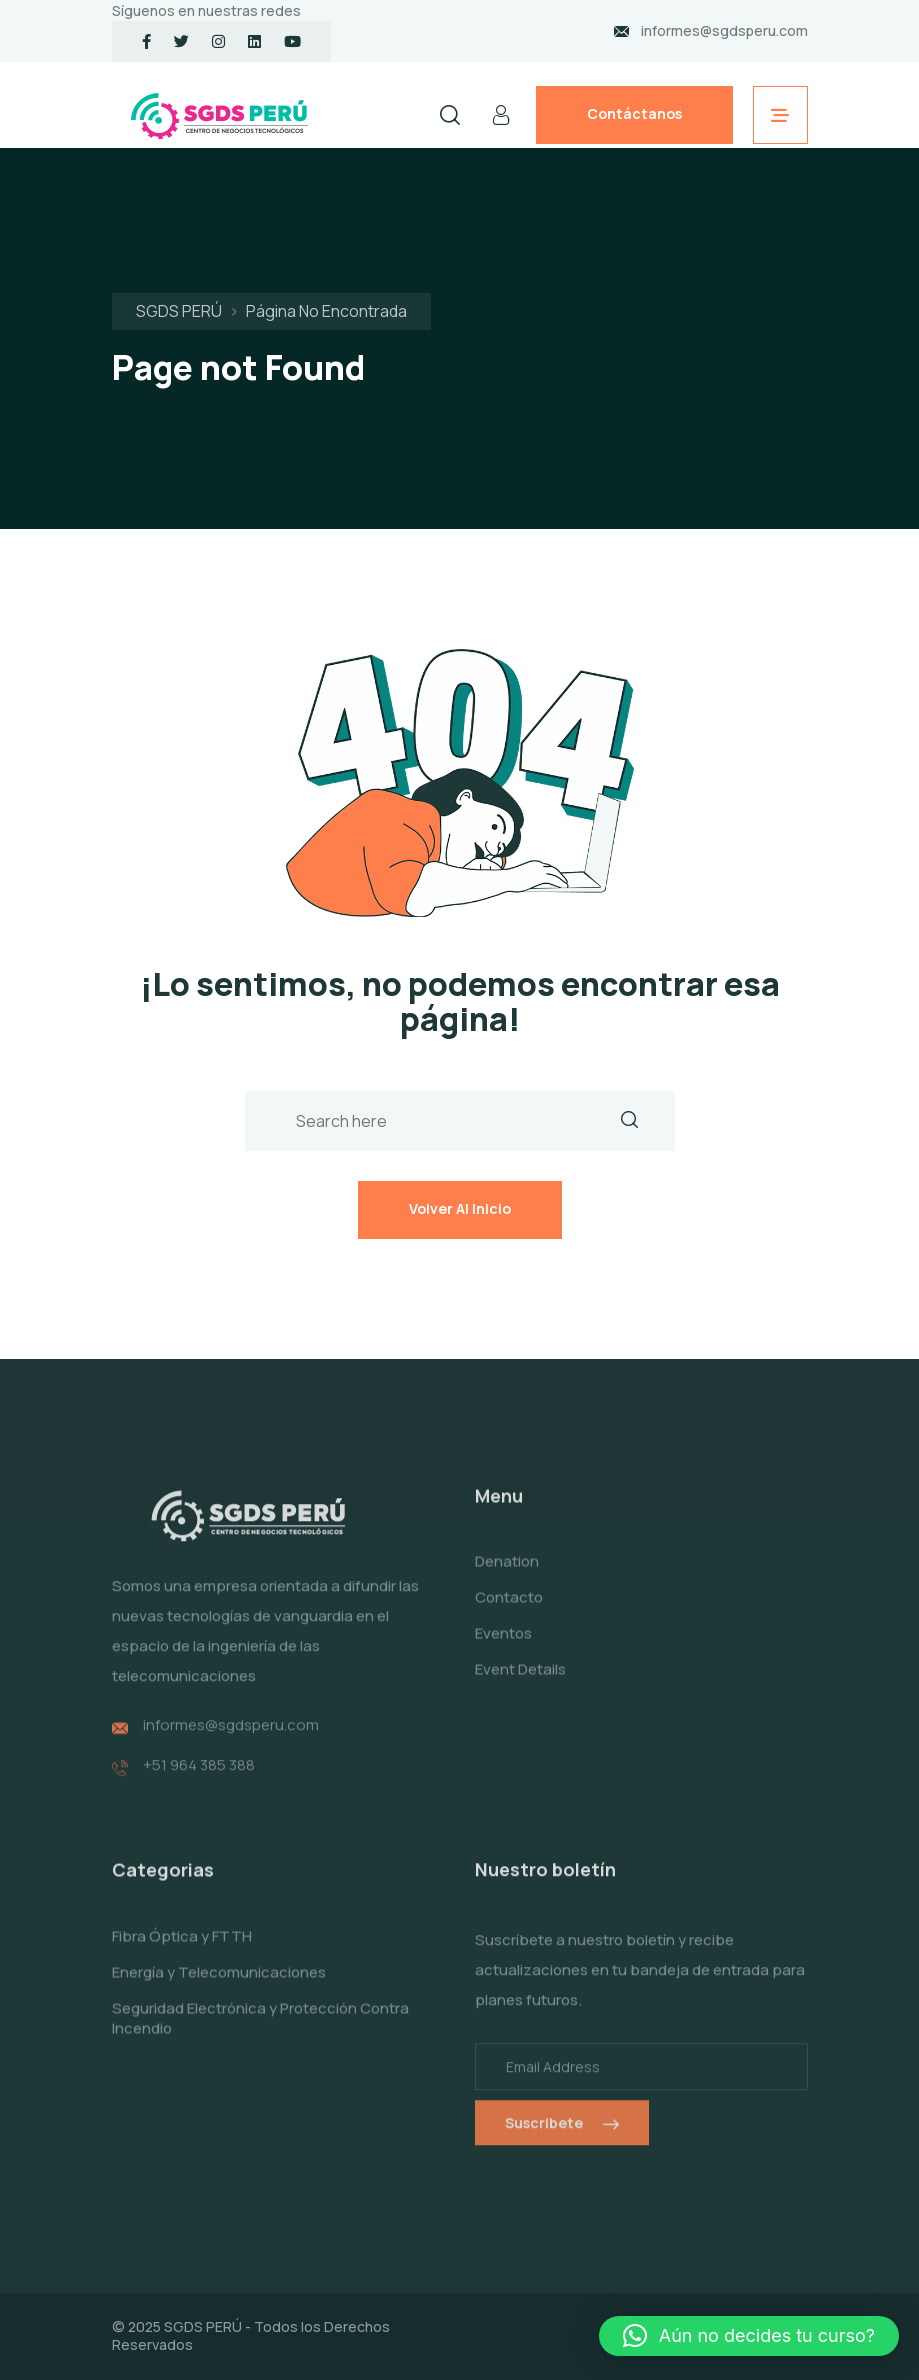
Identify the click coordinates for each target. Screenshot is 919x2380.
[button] (749, 2336)
